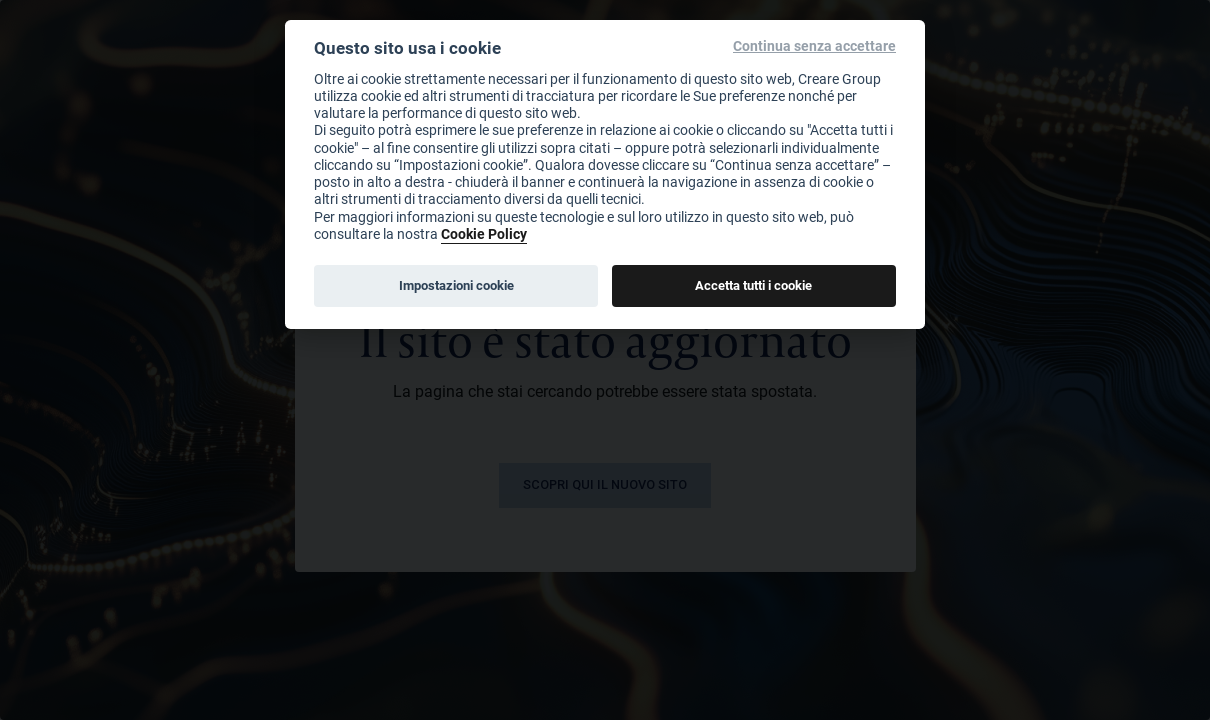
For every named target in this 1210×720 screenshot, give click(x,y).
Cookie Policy (484, 233)
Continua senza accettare (814, 46)
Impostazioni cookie (456, 285)
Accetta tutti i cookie (753, 285)
